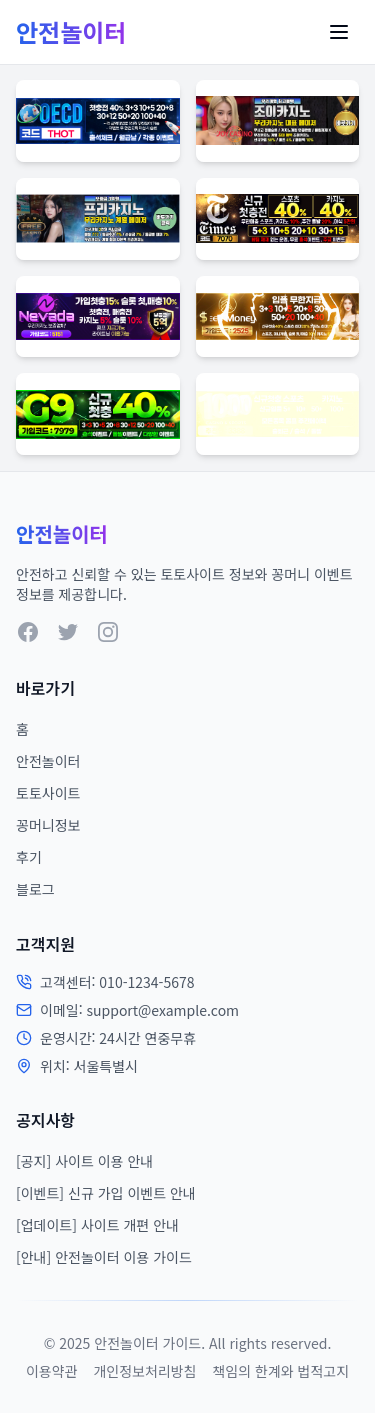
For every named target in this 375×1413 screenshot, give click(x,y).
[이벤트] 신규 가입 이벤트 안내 (106, 1193)
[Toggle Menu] (339, 32)
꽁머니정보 (48, 825)
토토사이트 (48, 793)
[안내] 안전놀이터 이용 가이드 (104, 1257)
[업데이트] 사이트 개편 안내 (97, 1225)
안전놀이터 (48, 761)
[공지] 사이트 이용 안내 (84, 1161)
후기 (29, 857)
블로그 (35, 889)
